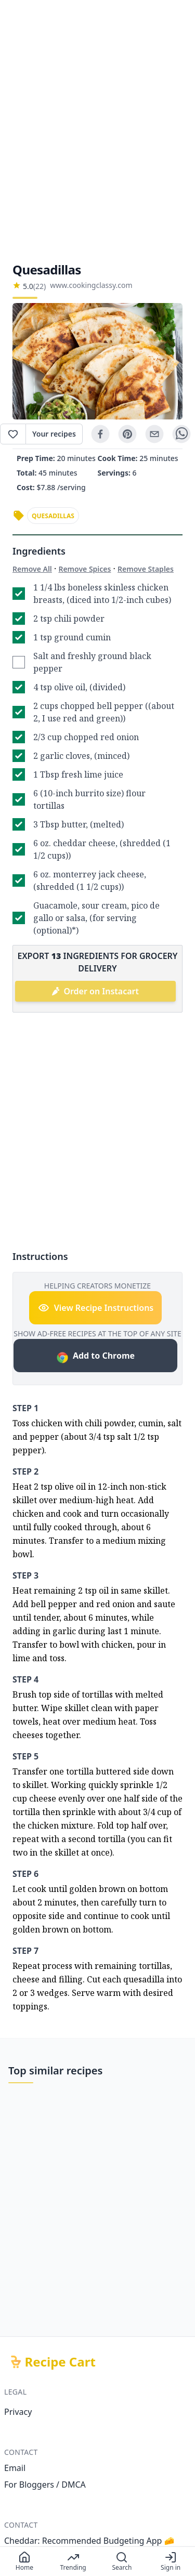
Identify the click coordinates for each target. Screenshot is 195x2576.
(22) (39, 286)
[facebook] (100, 434)
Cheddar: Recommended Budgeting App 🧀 (89, 2540)
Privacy (18, 2411)
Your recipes (54, 434)
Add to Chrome (95, 1357)
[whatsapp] (181, 434)
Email (14, 2468)
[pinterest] (127, 434)
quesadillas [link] (53, 515)
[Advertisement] (97, 130)
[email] (154, 434)
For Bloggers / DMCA (45, 2484)
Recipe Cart (60, 2362)
